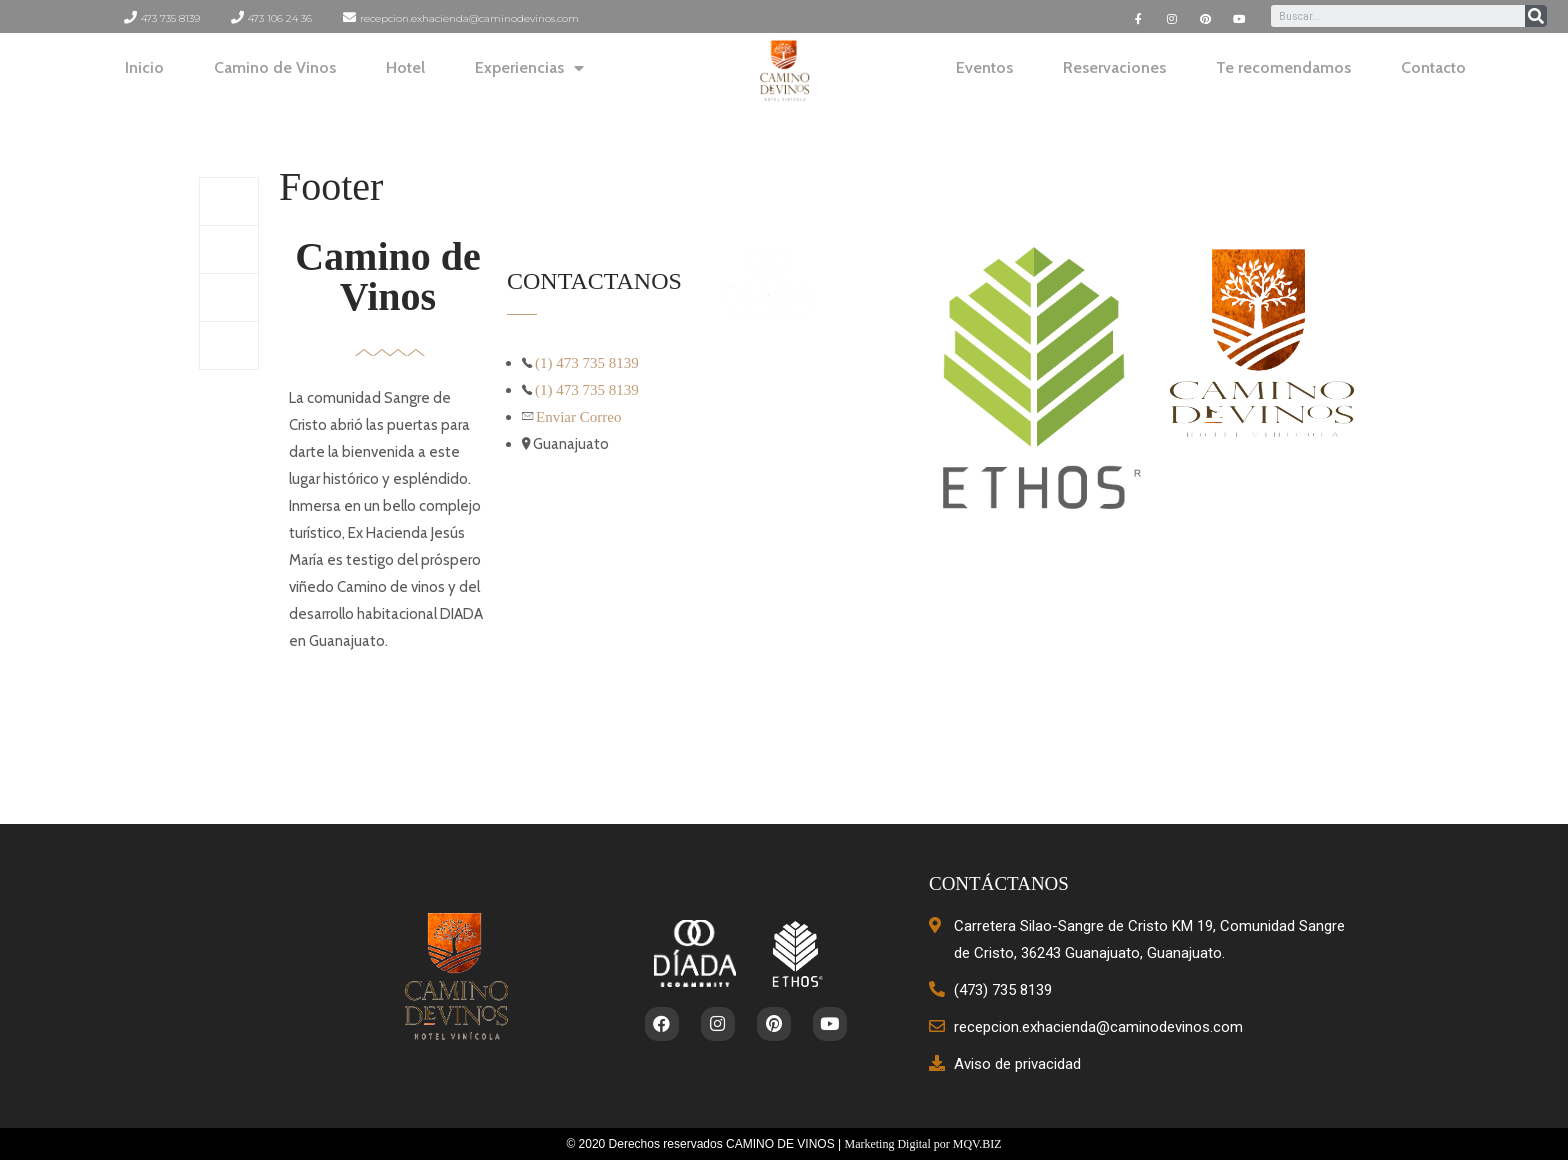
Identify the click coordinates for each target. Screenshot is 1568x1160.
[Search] (1536, 16)
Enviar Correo (578, 417)
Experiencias (529, 68)
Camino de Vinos (275, 67)
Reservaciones (1114, 67)
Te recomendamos (1283, 67)
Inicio (144, 67)
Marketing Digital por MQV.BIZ (922, 1144)
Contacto (1433, 67)
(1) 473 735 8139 (587, 363)
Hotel (405, 67)
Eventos (984, 67)
